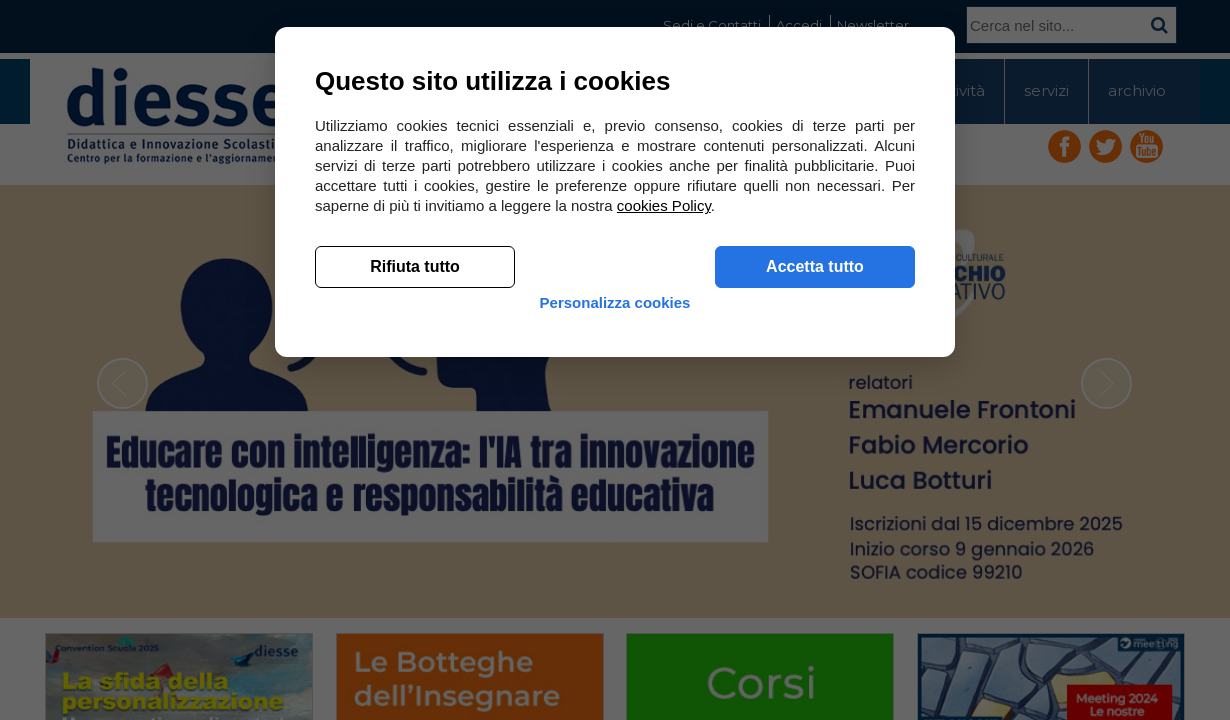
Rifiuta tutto (415, 560)
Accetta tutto (815, 560)
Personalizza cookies (615, 612)
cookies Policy (664, 499)
